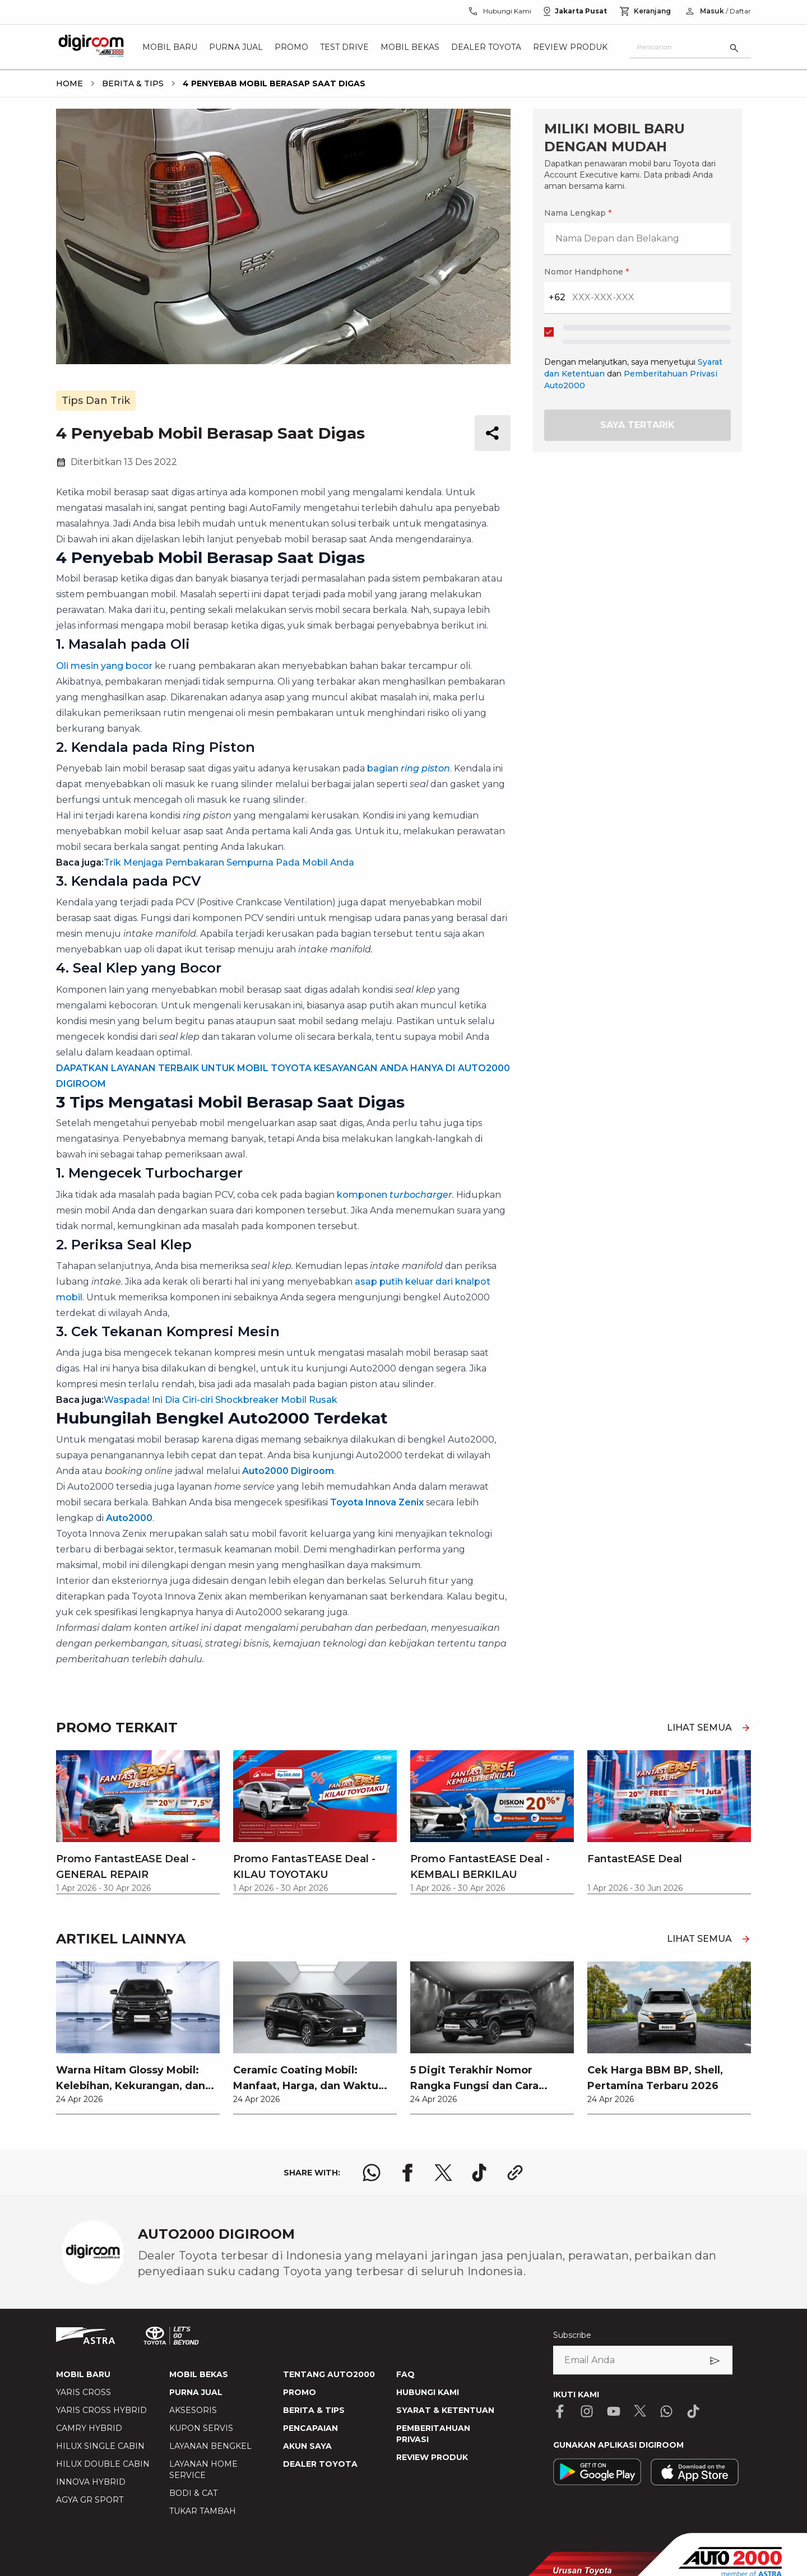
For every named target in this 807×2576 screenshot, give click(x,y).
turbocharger (420, 1194)
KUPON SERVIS (201, 2428)
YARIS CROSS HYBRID (101, 2410)
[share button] (493, 433)
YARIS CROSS (83, 2392)
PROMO (299, 2392)
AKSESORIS (193, 2410)
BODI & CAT (193, 2493)
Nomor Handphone (586, 272)
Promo (291, 47)
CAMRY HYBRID (89, 2428)
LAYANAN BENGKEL (210, 2446)
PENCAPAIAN (310, 2428)
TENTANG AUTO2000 (329, 2374)
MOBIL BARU (83, 2374)
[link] (138, 2037)
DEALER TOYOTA (320, 2464)
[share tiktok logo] (479, 2173)
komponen (363, 1194)
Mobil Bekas (410, 47)
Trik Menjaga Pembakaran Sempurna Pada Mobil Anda (229, 862)
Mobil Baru (169, 47)
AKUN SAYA (307, 2446)
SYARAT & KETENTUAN (445, 2410)
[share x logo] (443, 2173)
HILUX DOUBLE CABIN (103, 2464)
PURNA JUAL (195, 2392)
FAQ (405, 2374)
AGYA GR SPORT (89, 2500)
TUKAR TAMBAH (202, 2511)
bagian (408, 768)
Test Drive (344, 47)
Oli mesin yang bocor (104, 666)
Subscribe (572, 2335)
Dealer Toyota (486, 47)
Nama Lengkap (577, 213)
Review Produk (570, 47)
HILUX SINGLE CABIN (100, 2446)
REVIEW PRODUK (432, 2457)
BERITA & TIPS (314, 2410)
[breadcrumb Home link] (69, 83)
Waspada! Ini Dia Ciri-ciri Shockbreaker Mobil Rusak (220, 1399)
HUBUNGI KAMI (427, 2392)
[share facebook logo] (407, 2173)
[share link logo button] (515, 2173)
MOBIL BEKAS (198, 2374)
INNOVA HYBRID (91, 2482)
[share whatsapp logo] (372, 2173)
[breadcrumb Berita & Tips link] (131, 83)
